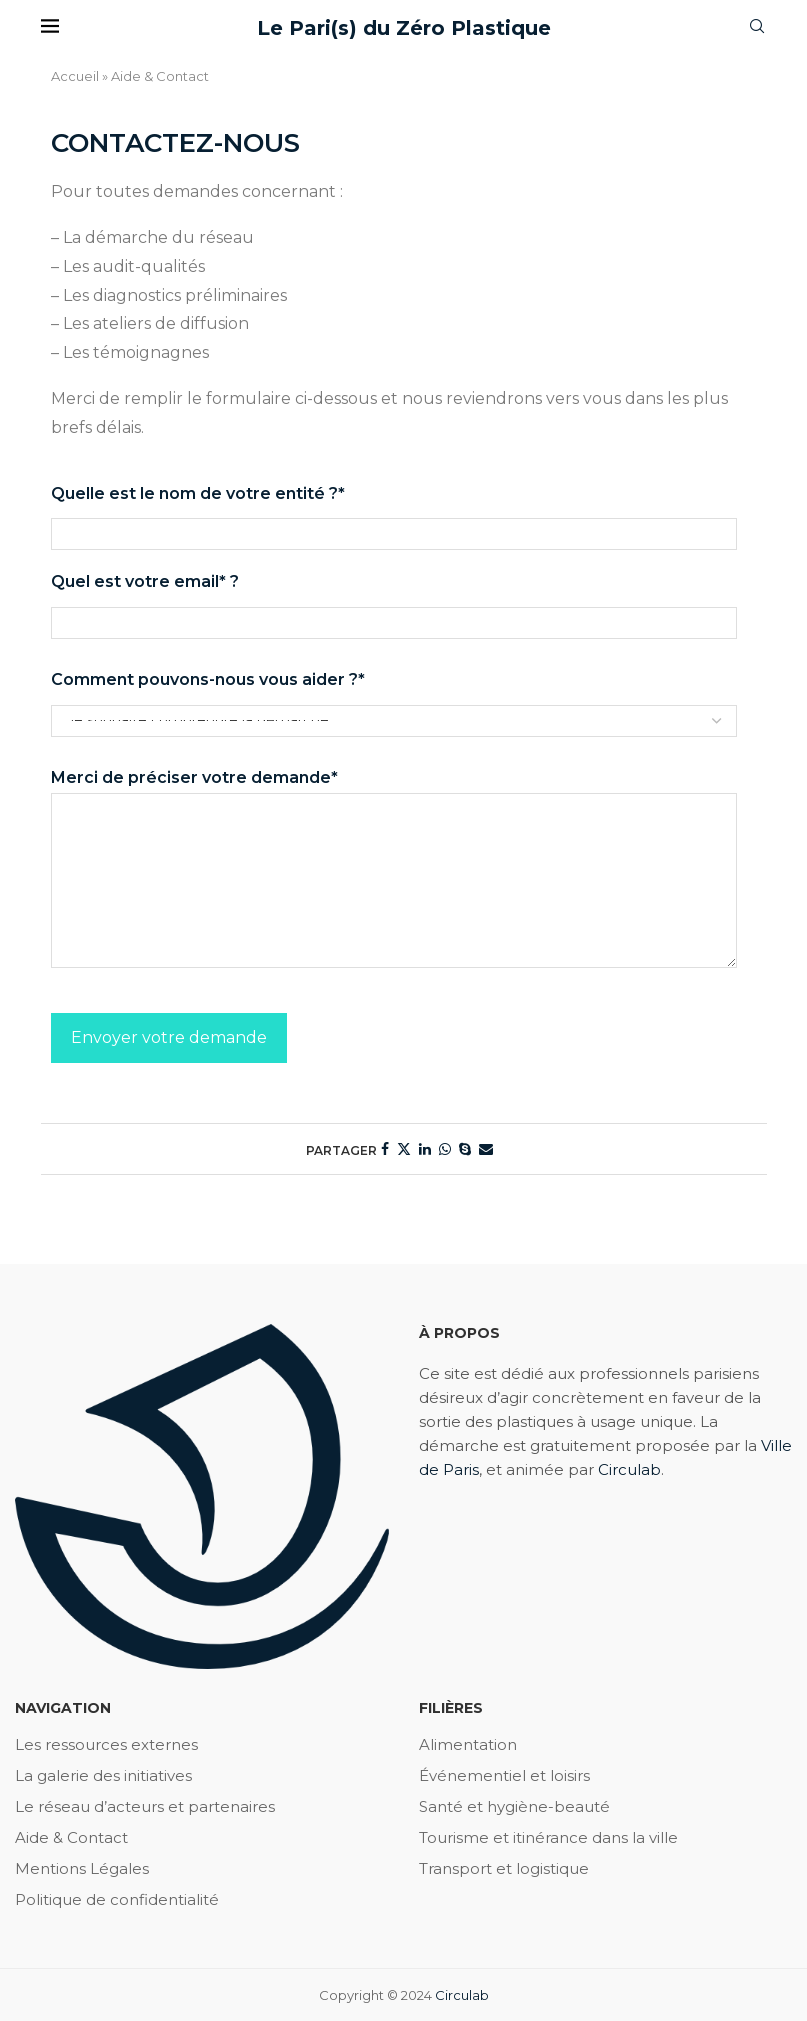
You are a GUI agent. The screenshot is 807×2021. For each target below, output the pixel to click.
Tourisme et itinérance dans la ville (548, 1837)
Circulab (629, 1469)
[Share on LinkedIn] (425, 1149)
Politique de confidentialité (117, 1899)
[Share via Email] (486, 1149)
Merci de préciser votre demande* (394, 792)
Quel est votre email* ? (394, 601)
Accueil (75, 76)
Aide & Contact (71, 1837)
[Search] (757, 28)
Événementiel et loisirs (504, 1775)
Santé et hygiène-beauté (514, 1806)
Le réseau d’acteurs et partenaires (145, 1806)
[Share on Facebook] (385, 1149)
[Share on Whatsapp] (445, 1149)
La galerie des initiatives (103, 1775)
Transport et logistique (504, 1868)
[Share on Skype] (465, 1149)
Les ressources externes (106, 1744)
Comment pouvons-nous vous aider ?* (394, 699)
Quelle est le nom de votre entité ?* (394, 513)
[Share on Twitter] (404, 1149)
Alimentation (468, 1744)
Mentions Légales (82, 1868)
